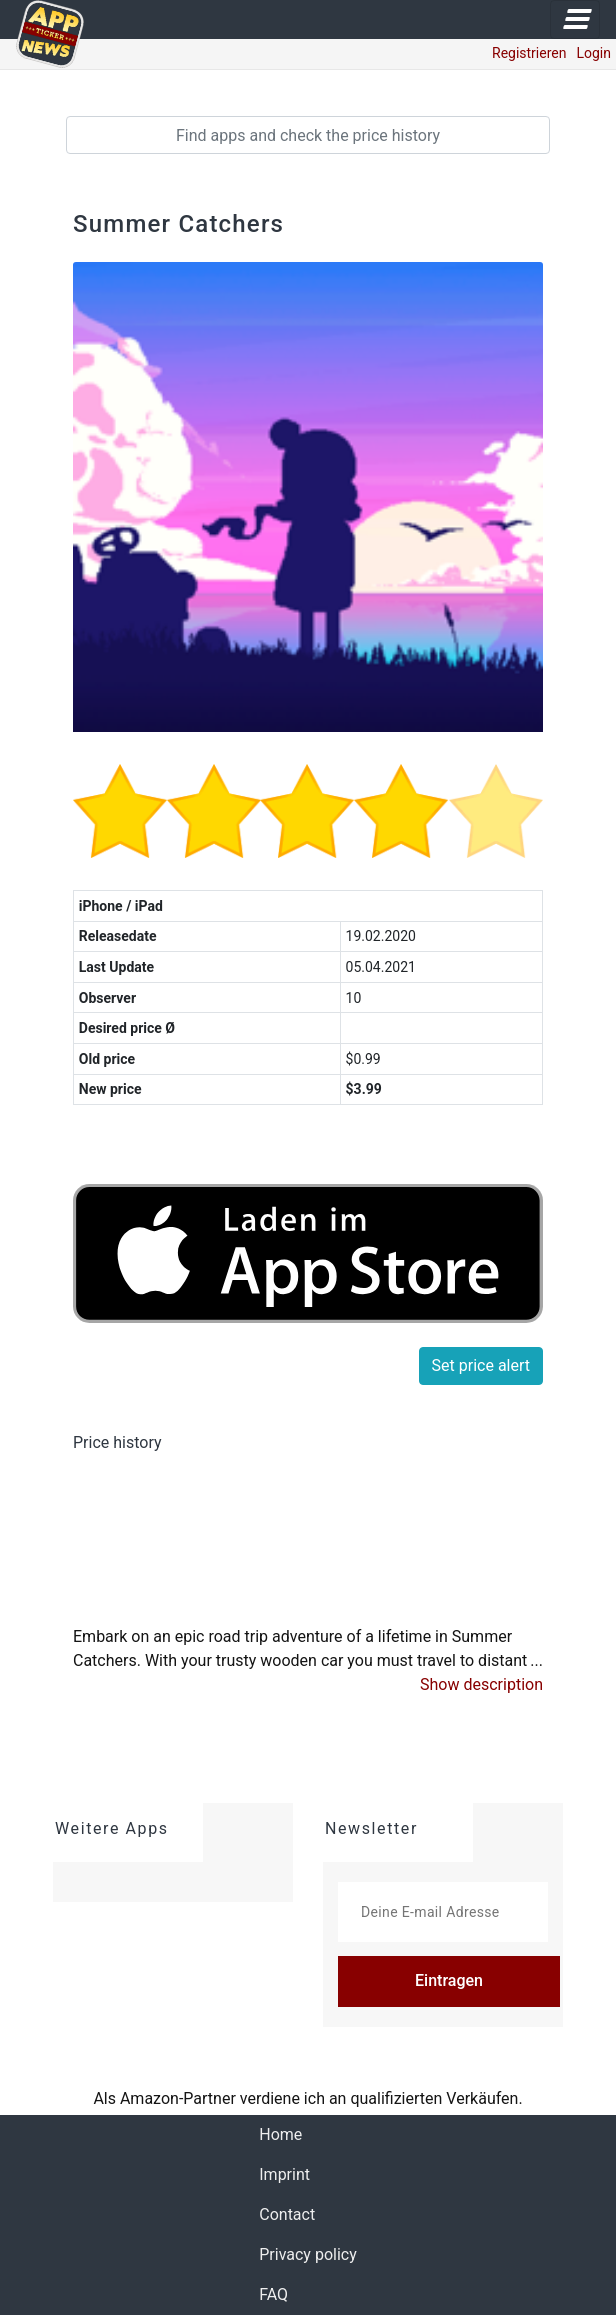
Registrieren (529, 53)
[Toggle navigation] (575, 19)
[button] (481, 1685)
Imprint (284, 2174)
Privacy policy (308, 2254)
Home (280, 2134)
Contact (287, 2214)
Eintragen (449, 1980)
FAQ (273, 2294)
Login (593, 53)
